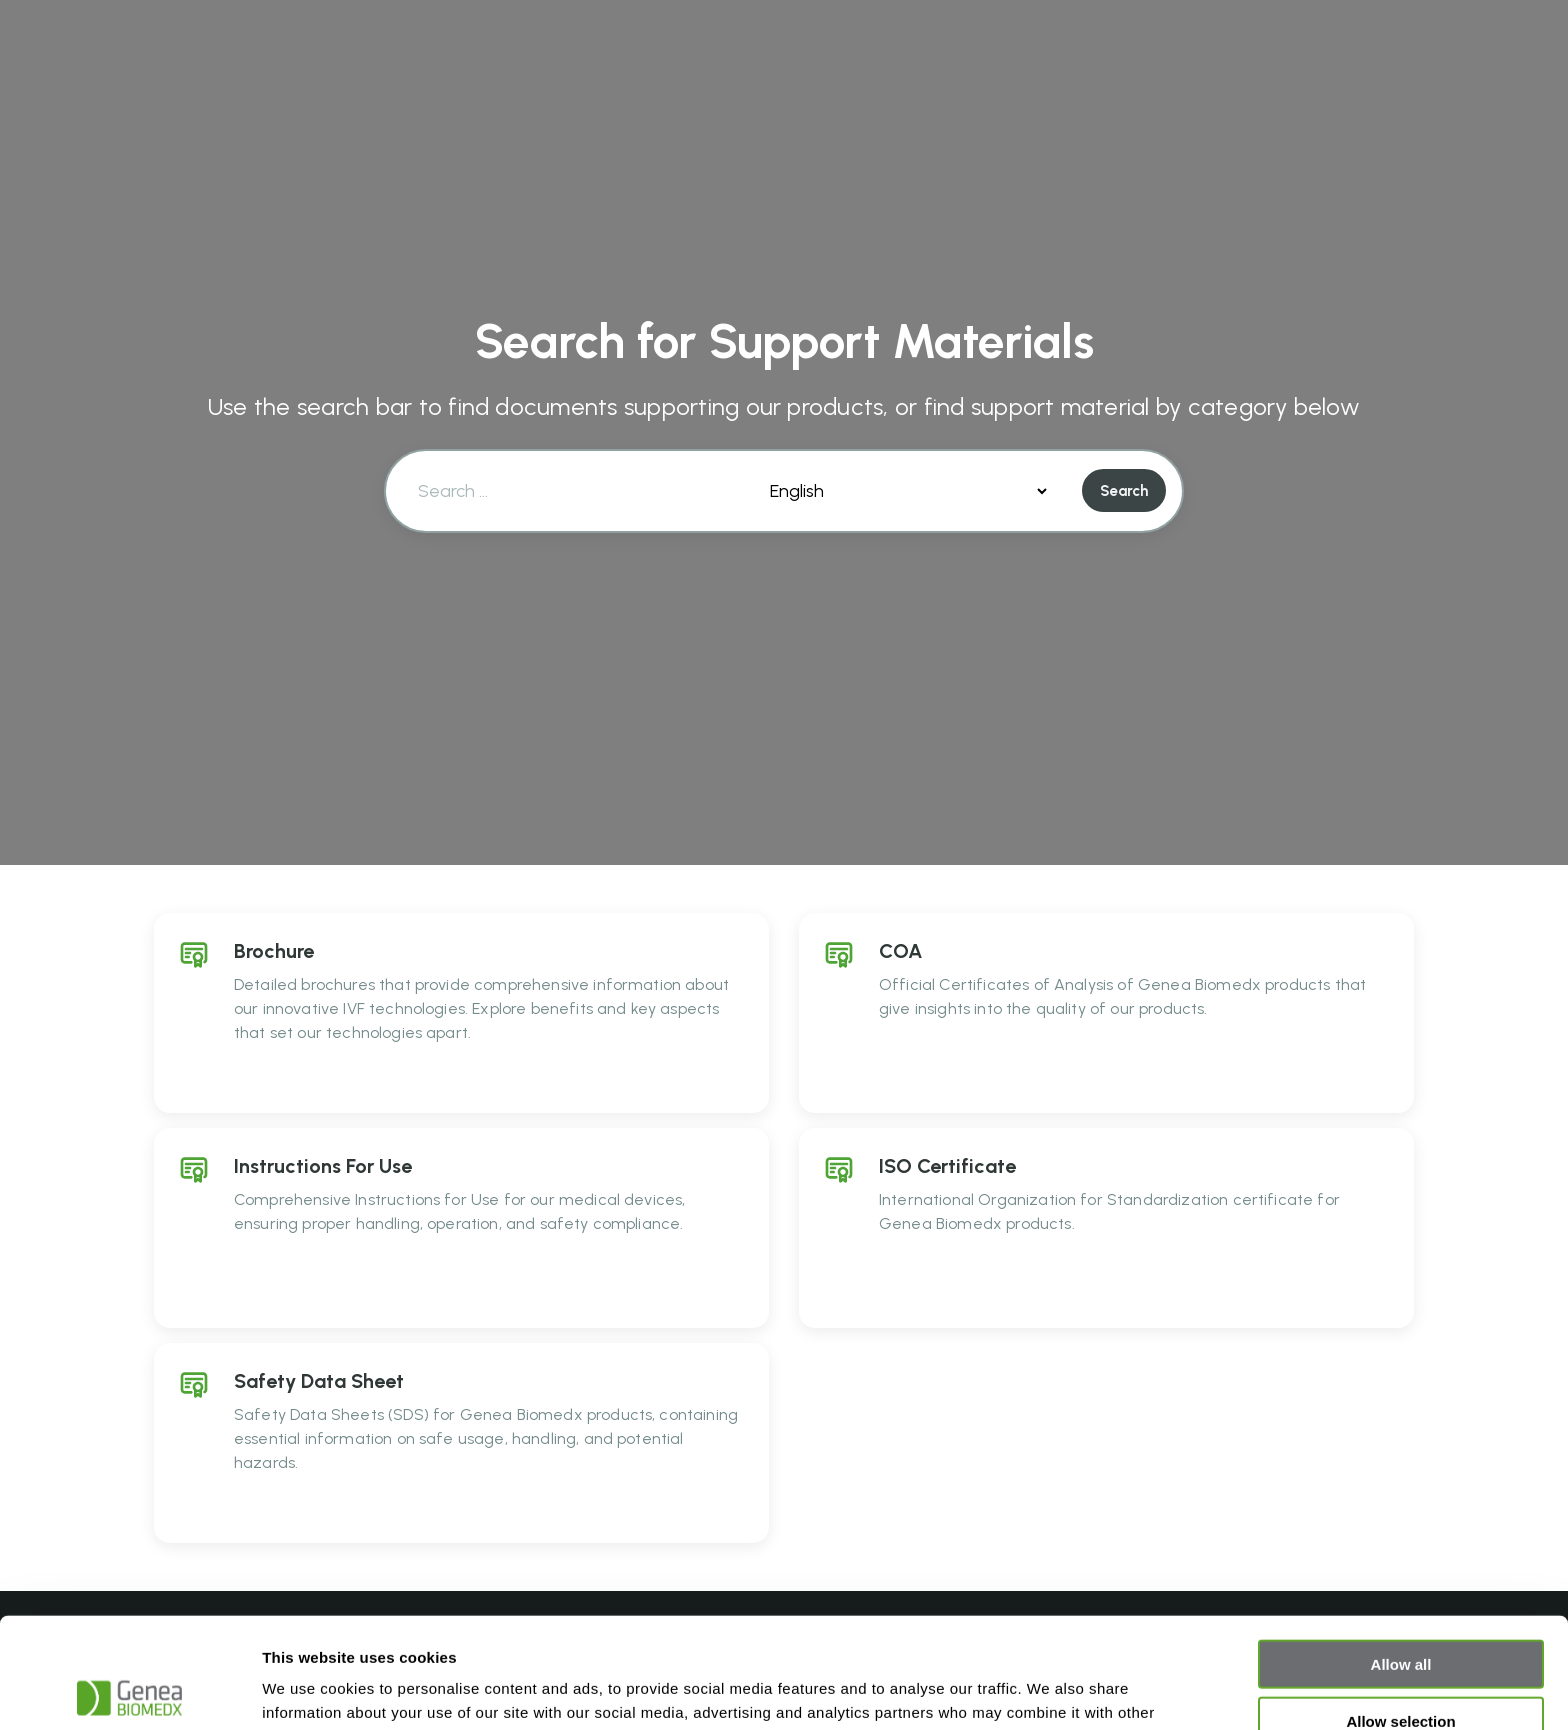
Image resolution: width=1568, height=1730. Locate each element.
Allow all (1401, 1553)
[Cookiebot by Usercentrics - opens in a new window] (129, 1691)
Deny (1401, 1666)
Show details (1049, 1690)
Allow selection (1400, 1610)
